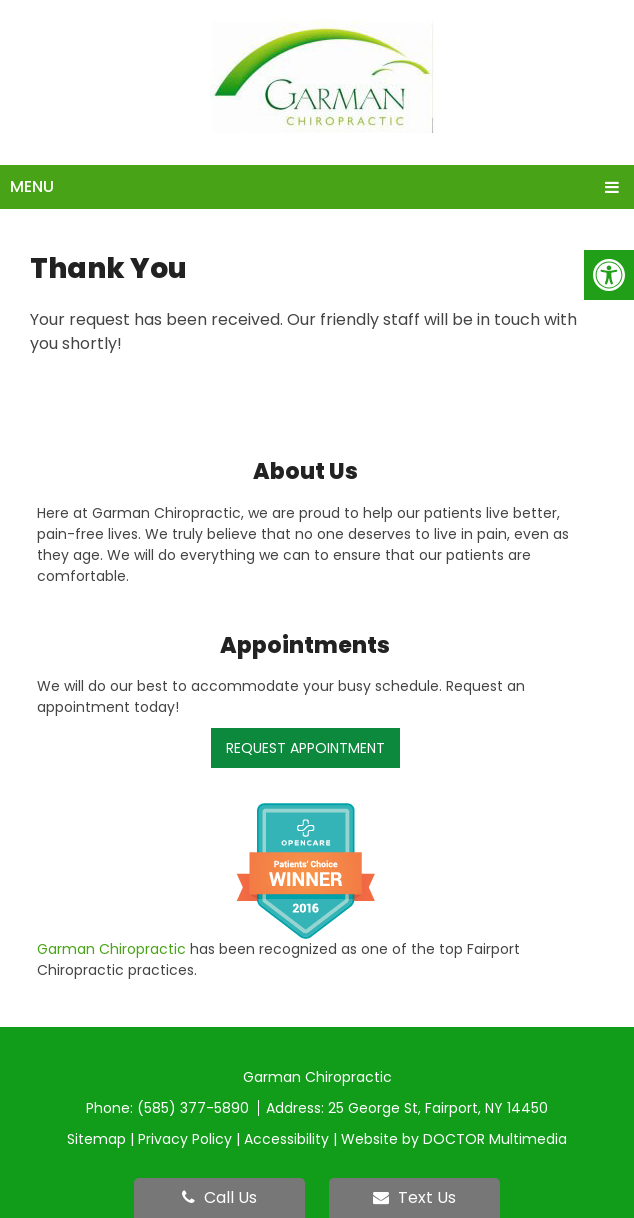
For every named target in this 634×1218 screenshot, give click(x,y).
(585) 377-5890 (195, 1108)
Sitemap (96, 1139)
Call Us (219, 1197)
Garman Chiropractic (111, 949)
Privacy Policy (185, 1139)
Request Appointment (305, 748)
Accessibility (286, 1139)
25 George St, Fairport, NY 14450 (438, 1108)
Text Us (414, 1197)
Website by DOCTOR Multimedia (454, 1139)
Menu (32, 186)
